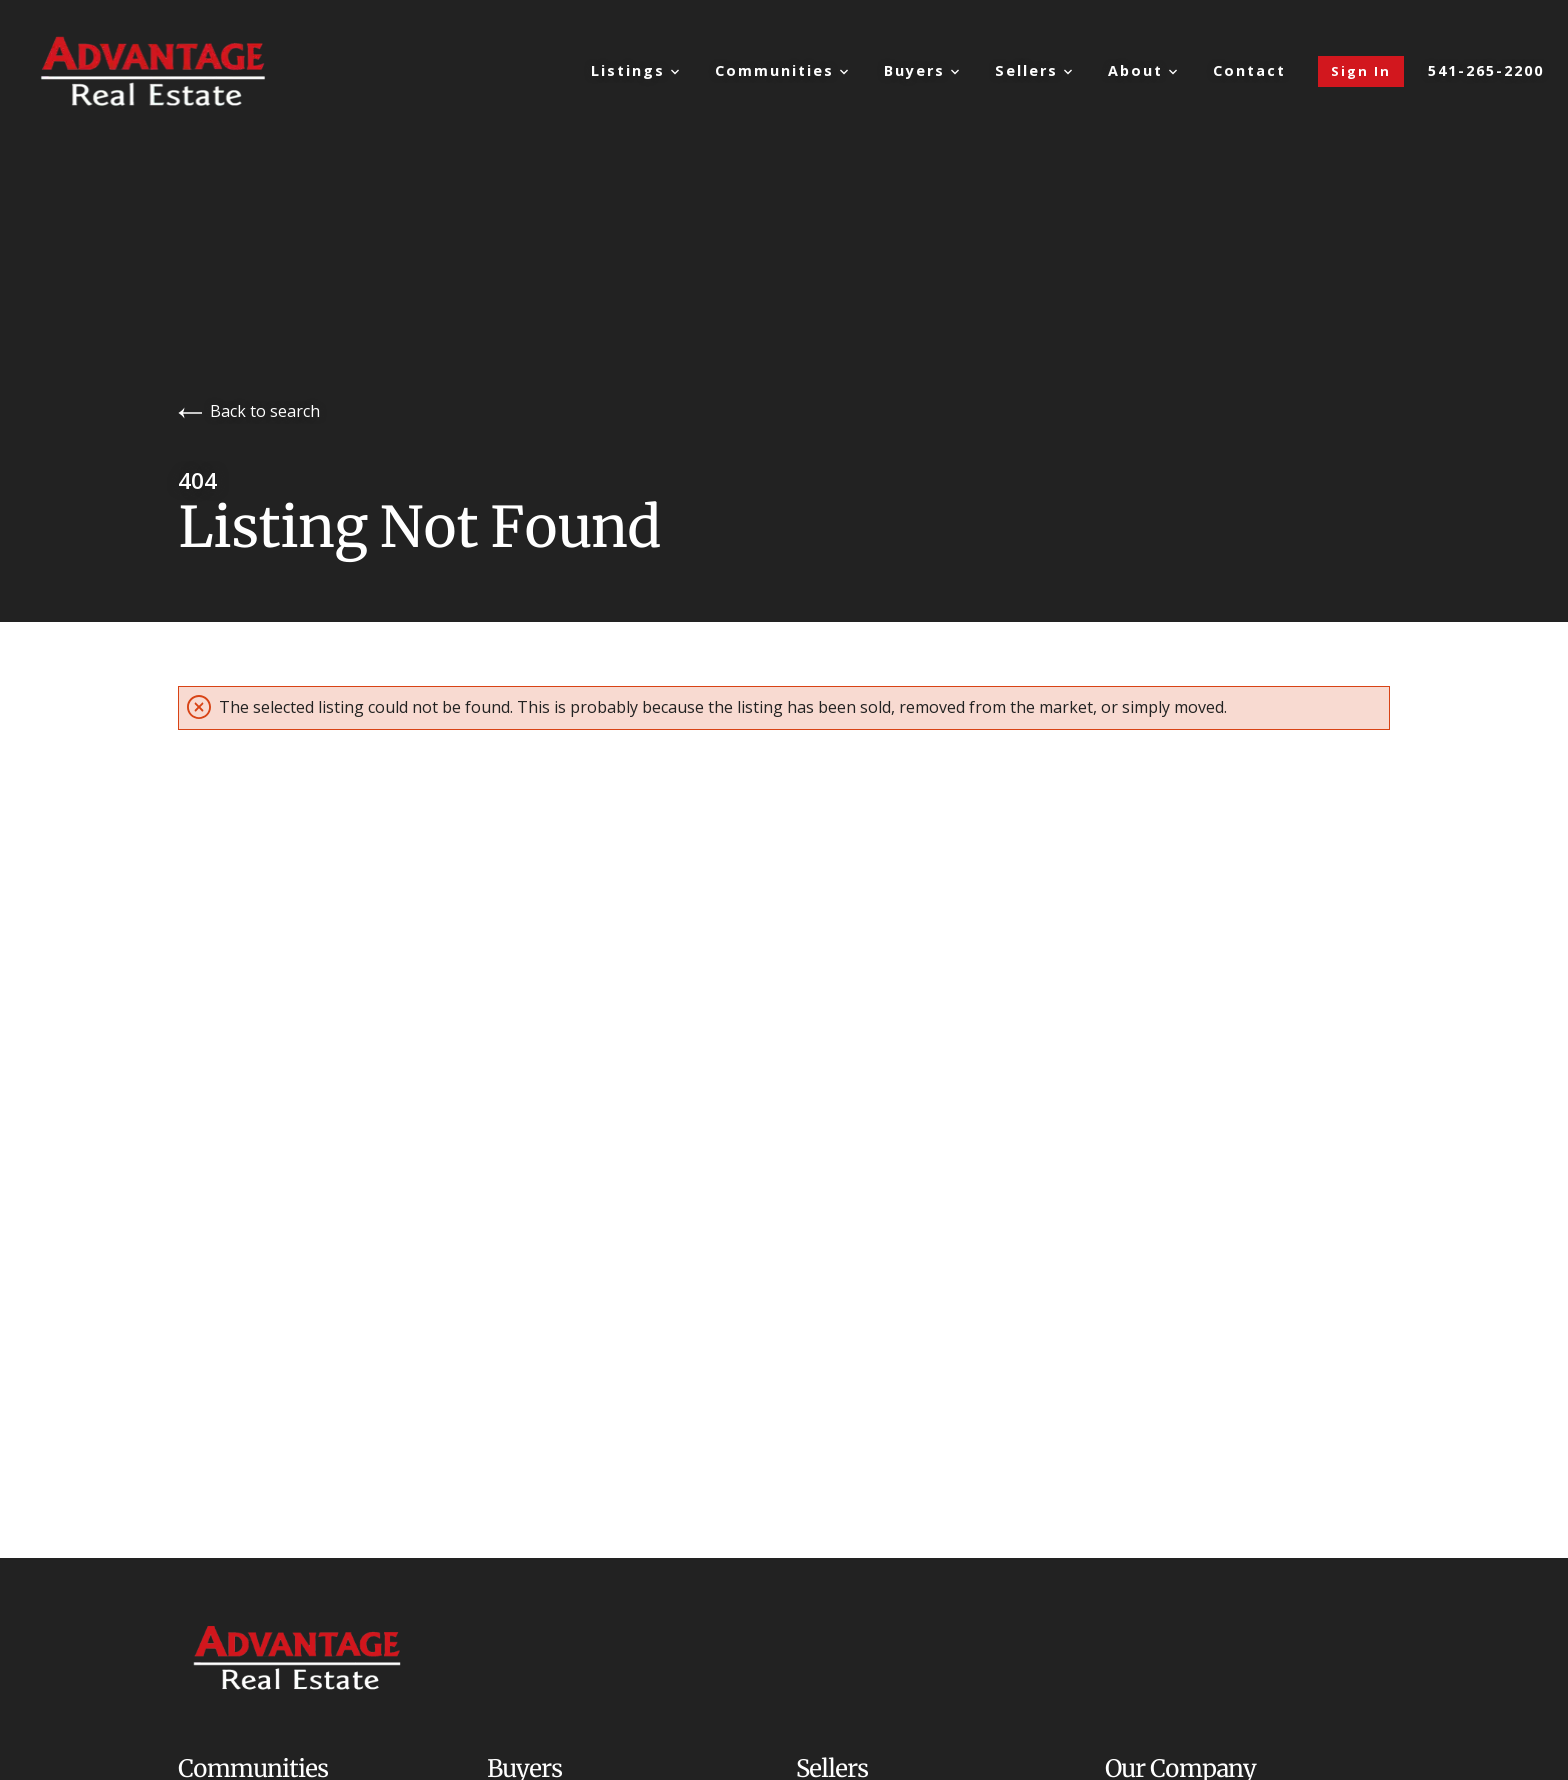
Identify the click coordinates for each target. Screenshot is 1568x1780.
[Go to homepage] (174, 71)
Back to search (249, 411)
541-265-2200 (1486, 71)
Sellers (1033, 70)
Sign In (1361, 71)
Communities (781, 70)
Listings (635, 70)
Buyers (921, 70)
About (1142, 70)
